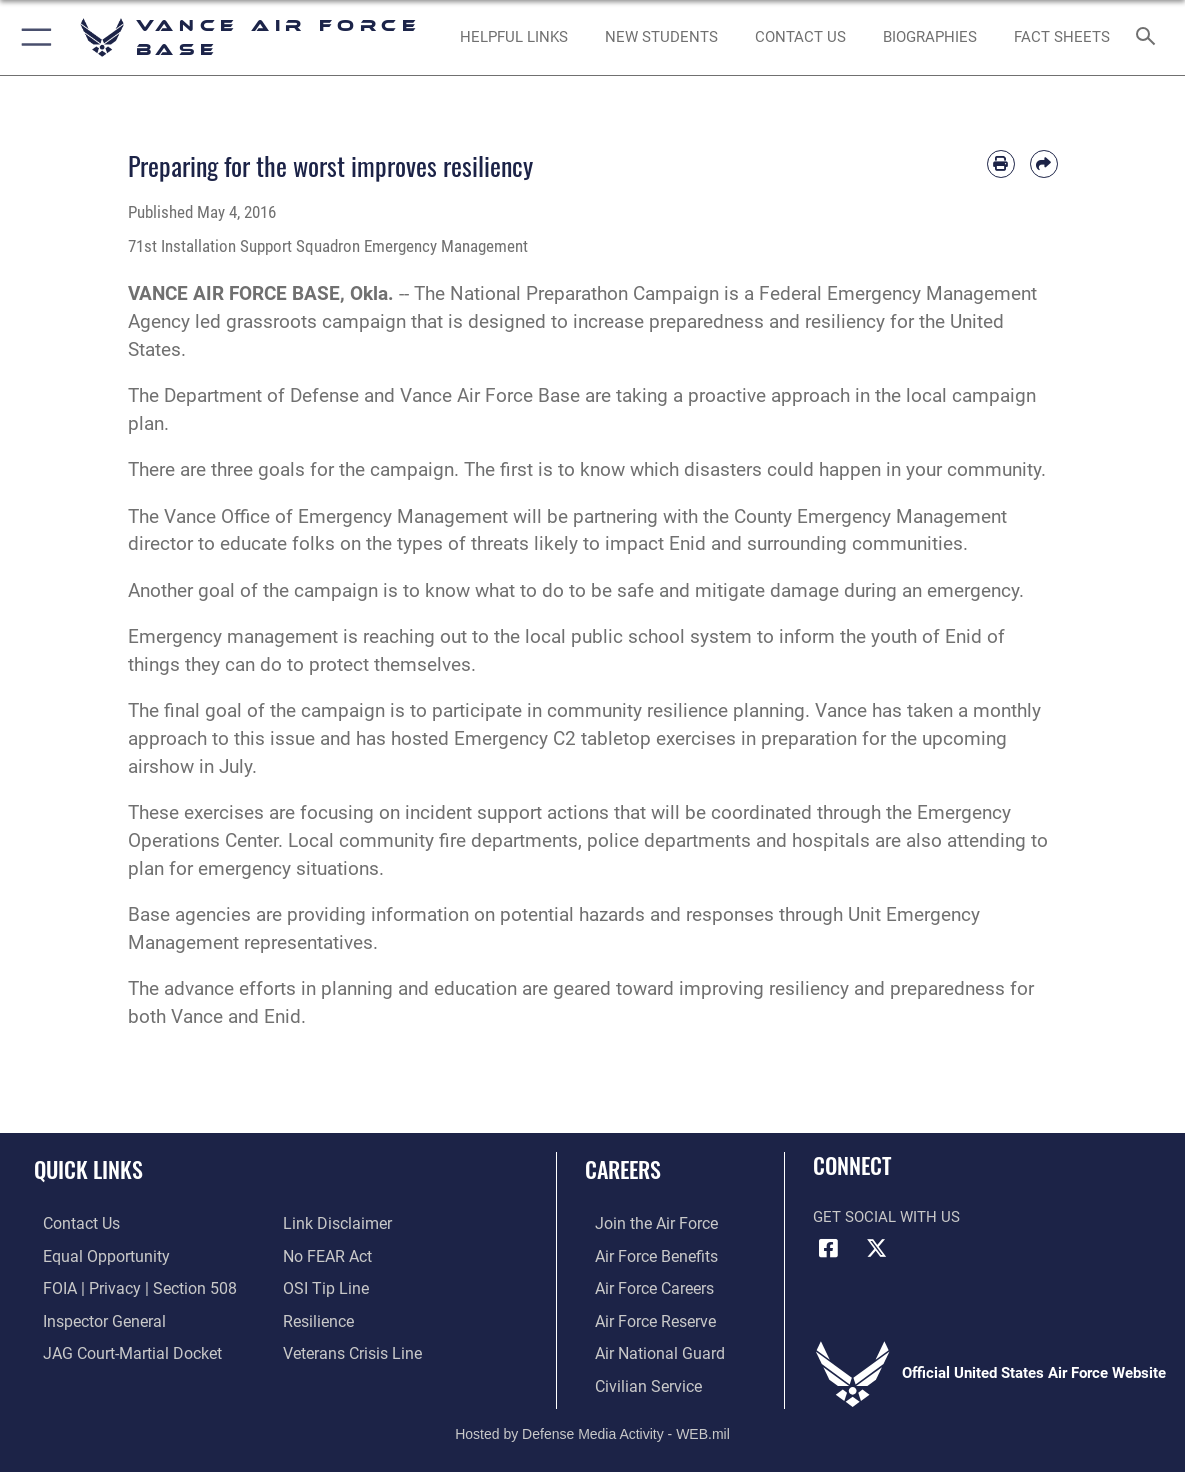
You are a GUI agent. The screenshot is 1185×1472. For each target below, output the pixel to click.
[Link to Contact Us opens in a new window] (800, 37)
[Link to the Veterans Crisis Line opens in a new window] (350, 1350)
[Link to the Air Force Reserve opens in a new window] (644, 1319)
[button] (32, 37)
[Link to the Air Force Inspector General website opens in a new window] (93, 1319)
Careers (623, 1168)
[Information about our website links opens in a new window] (335, 1224)
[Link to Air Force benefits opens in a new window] (644, 1256)
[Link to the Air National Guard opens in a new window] (646, 1350)
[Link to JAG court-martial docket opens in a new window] (120, 1350)
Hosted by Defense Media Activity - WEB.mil (592, 1427)
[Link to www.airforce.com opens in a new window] (644, 1224)
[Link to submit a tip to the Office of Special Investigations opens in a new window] (323, 1287)
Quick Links (88, 1168)
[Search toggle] (1149, 37)
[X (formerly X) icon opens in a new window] (877, 1248)
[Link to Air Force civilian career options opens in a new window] (636, 1382)
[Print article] (1001, 164)
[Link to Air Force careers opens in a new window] (643, 1287)
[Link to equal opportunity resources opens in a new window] (93, 1256)
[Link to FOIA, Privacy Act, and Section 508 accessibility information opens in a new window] (125, 1287)
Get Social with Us (886, 1217)
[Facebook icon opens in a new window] (828, 1248)
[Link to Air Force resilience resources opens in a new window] (317, 1319)
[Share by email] (1044, 164)
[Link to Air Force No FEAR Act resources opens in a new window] (326, 1256)
